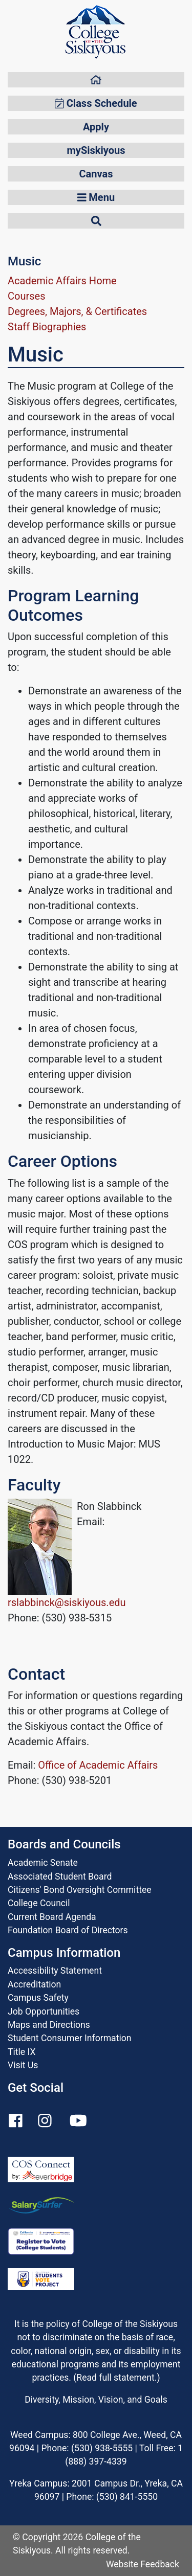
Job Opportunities (43, 2011)
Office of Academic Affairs (98, 1765)
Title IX (21, 2052)
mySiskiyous (96, 150)
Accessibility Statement (55, 1970)
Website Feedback (142, 2564)
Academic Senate (43, 1863)
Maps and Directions (49, 2025)
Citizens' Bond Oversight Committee (80, 1890)
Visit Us (23, 2065)
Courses (26, 296)
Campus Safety (38, 1998)
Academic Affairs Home (62, 281)
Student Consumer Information (69, 2038)
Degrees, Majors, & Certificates (77, 311)
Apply (96, 127)
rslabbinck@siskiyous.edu (67, 1602)
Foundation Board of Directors (68, 1930)
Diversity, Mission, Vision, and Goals (96, 2399)
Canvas (96, 174)
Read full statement (115, 2377)
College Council (39, 1903)
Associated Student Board (60, 1876)
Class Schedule (96, 103)
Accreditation (34, 1984)
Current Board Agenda (52, 1917)
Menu (96, 197)
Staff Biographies (47, 327)
